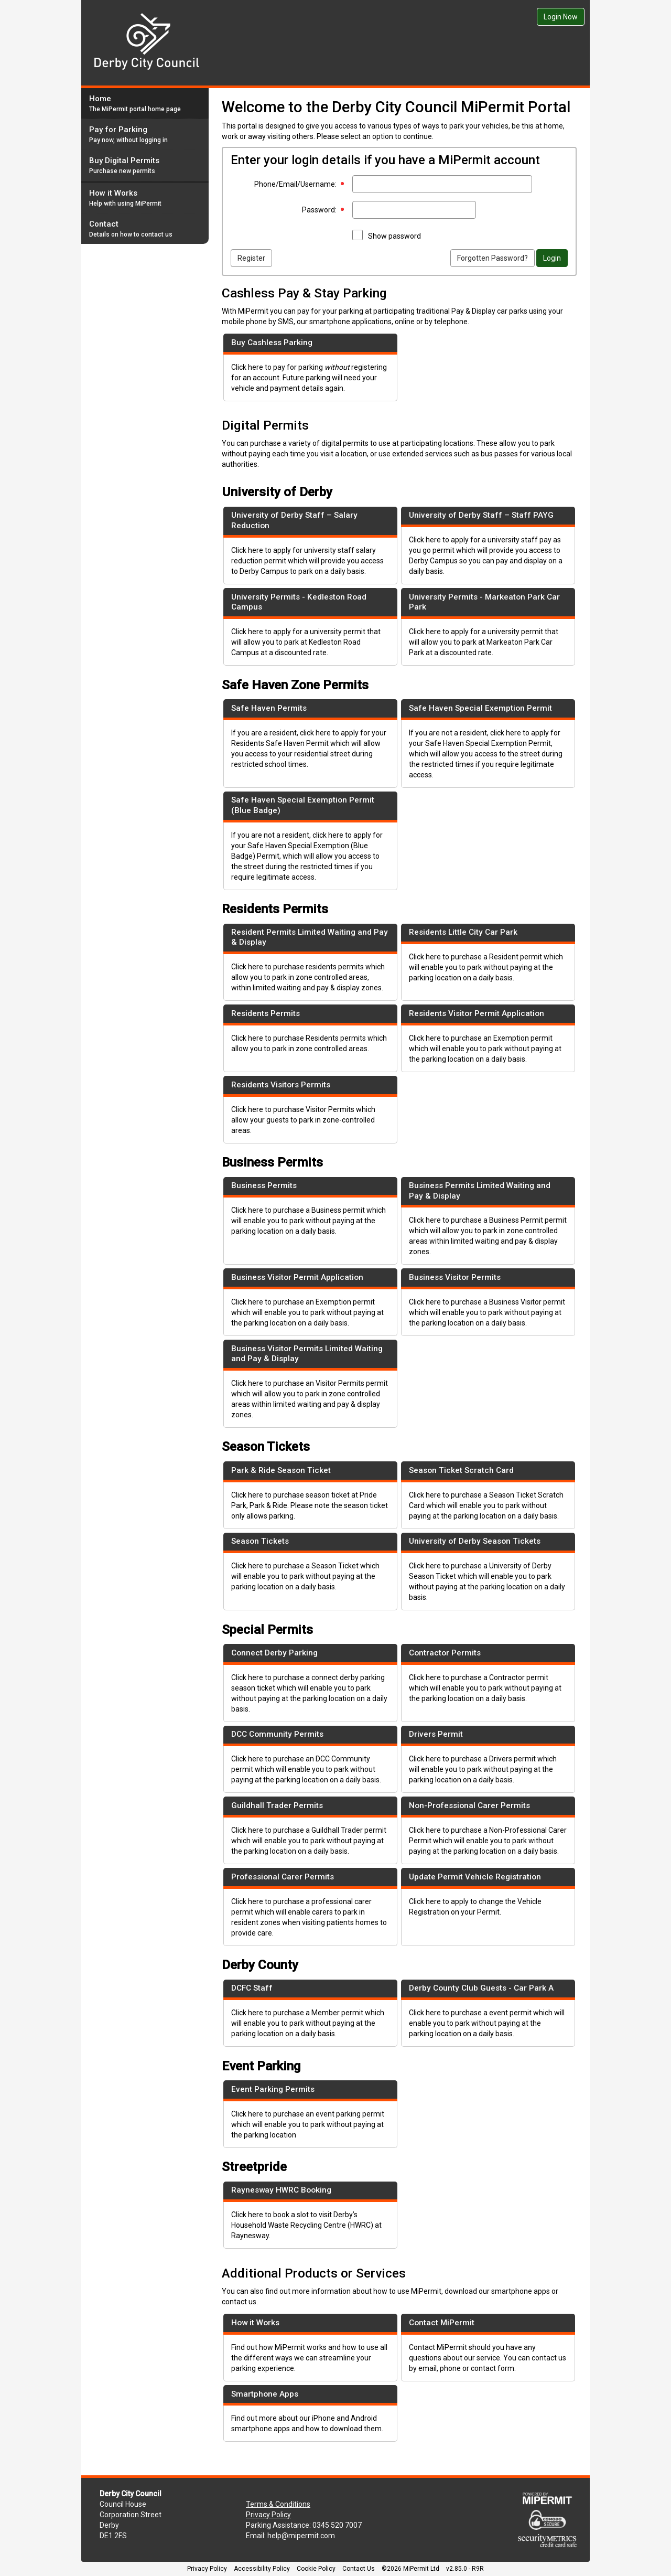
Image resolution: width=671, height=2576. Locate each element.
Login (552, 258)
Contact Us (358, 2568)
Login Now (561, 17)
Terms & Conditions (278, 2504)
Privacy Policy (268, 2514)
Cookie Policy (316, 2568)
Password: (319, 210)
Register (251, 258)
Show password (394, 236)
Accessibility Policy (262, 2568)
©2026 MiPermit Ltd (410, 2568)
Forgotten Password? (492, 258)
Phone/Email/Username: (295, 184)
